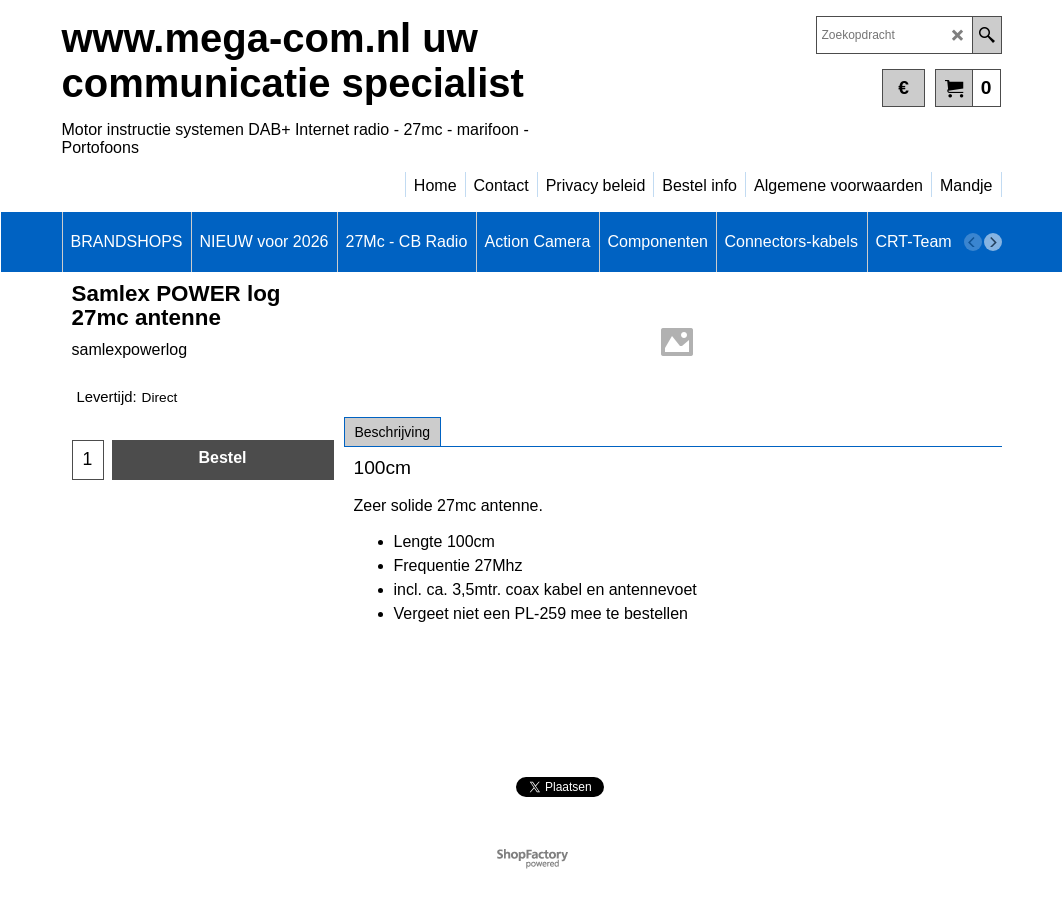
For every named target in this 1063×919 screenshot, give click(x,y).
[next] (993, 242)
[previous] (973, 242)
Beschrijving (392, 432)
